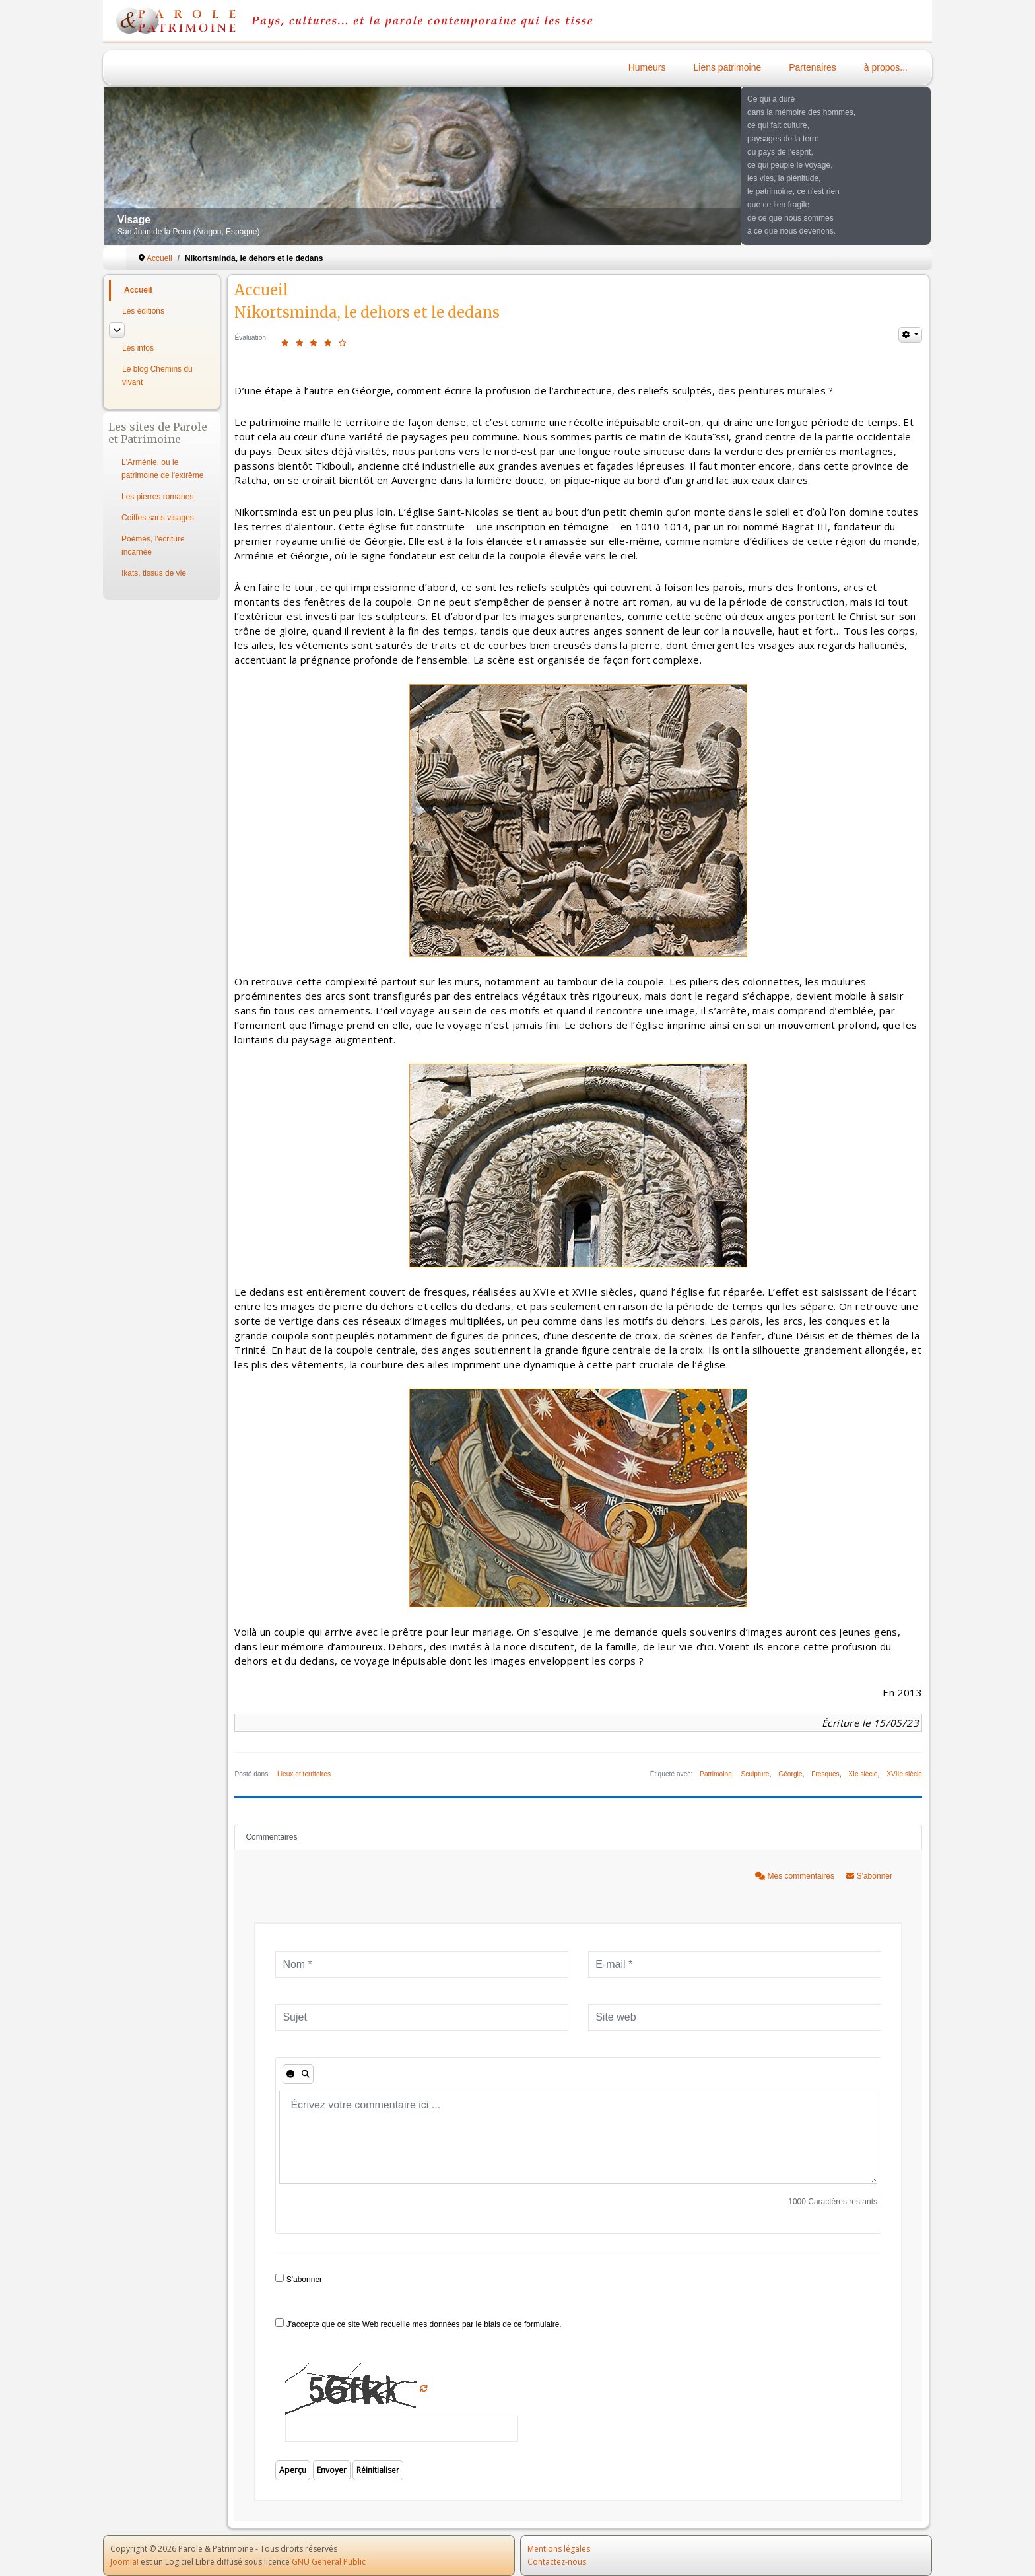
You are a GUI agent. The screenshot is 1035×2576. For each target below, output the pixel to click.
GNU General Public (329, 2561)
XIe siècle (862, 1774)
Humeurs (647, 67)
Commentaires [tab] (271, 1837)
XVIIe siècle (904, 1774)
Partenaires (812, 67)
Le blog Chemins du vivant (157, 376)
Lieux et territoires (304, 1774)
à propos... (886, 67)
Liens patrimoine (728, 67)
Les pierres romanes (157, 496)
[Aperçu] (306, 2074)
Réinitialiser (377, 2470)
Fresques (825, 1774)
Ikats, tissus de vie (153, 573)
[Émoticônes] (290, 2074)
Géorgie (790, 1774)
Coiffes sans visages (157, 517)
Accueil (138, 290)
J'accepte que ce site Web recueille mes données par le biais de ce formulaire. (418, 2323)
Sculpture (755, 1774)
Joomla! (124, 2561)
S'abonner (869, 1876)
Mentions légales (558, 2548)
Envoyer (332, 2470)
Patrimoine (716, 1774)
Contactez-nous (556, 2561)
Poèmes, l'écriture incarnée (153, 545)
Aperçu (292, 2470)
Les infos (138, 348)
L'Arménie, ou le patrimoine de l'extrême (162, 469)
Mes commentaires (795, 1876)
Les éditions (143, 311)
